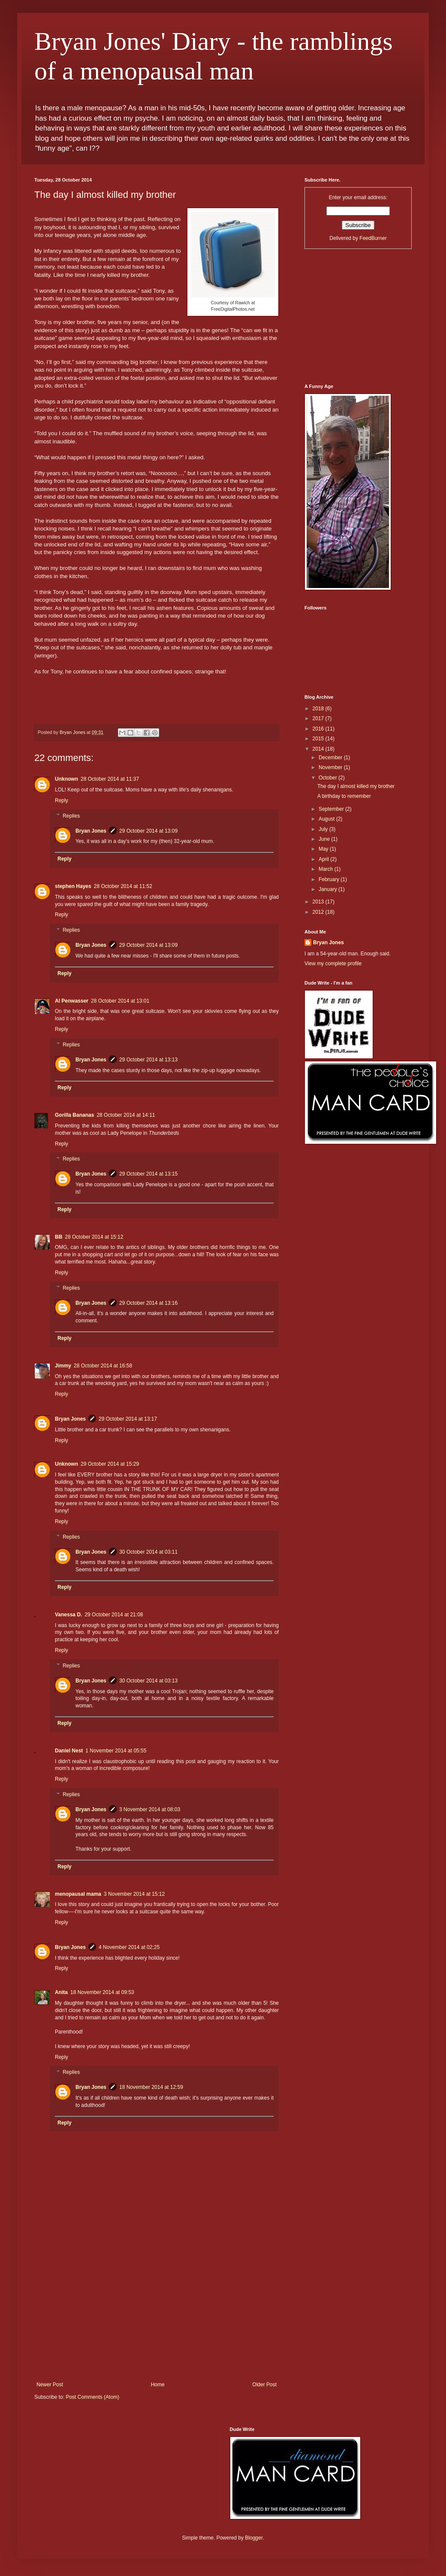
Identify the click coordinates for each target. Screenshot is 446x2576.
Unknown (66, 779)
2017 (319, 718)
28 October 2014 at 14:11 (125, 1115)
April (324, 859)
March (326, 869)
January (328, 889)
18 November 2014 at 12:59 (151, 2087)
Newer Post (49, 2385)
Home (158, 2385)
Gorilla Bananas (74, 1115)
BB (58, 1237)
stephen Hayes (73, 886)
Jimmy (63, 1366)
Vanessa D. (68, 1615)
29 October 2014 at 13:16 (148, 1303)
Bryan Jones (90, 831)
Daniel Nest (69, 1751)
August (327, 819)
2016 (319, 729)
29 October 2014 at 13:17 (128, 1419)
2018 (319, 709)
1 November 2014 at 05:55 (115, 1751)
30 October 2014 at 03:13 (148, 1681)
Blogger (253, 2538)
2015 (319, 739)
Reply (61, 800)
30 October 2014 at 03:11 (148, 1552)
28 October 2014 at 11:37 (110, 779)
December (331, 758)
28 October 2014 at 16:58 (103, 1366)
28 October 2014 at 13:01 (120, 1001)
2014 (319, 749)
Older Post (264, 2385)
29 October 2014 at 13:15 (148, 1174)
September (332, 809)
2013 (319, 902)
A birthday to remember (344, 796)
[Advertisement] (156, 2317)
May (324, 849)
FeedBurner (372, 238)
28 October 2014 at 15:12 (94, 1237)
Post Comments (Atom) (92, 2397)
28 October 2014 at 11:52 (123, 886)
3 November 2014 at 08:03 (149, 1809)
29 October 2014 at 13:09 (148, 831)
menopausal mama (78, 1894)
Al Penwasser (71, 1001)
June (325, 839)
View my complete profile (333, 964)
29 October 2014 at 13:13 (148, 1060)
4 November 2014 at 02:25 (129, 1947)
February (330, 879)
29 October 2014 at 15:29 (110, 1464)
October (328, 778)
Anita (61, 1992)
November (331, 767)
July (324, 829)
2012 (319, 912)
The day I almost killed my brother (356, 786)
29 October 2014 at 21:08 (113, 1615)
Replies (71, 816)
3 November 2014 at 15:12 (134, 1894)
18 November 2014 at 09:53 (102, 1992)
